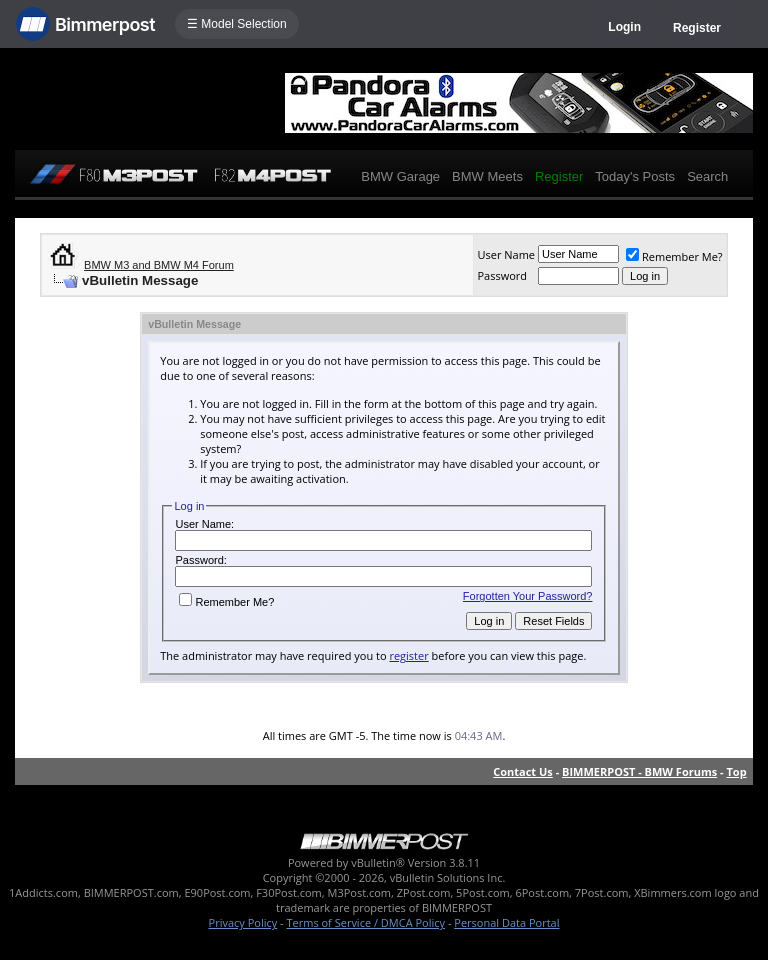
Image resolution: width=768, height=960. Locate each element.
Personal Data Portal (506, 922)
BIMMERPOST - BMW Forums (639, 771)
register (408, 655)
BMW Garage (400, 176)
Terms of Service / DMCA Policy (365, 922)
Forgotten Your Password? (528, 596)
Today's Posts (635, 176)
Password (502, 275)
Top (736, 771)
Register (697, 28)
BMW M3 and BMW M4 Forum (159, 265)
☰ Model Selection (237, 24)
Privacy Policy (243, 922)
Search (707, 176)
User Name (506, 254)
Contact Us (523, 771)
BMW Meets (487, 176)
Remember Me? (674, 256)
